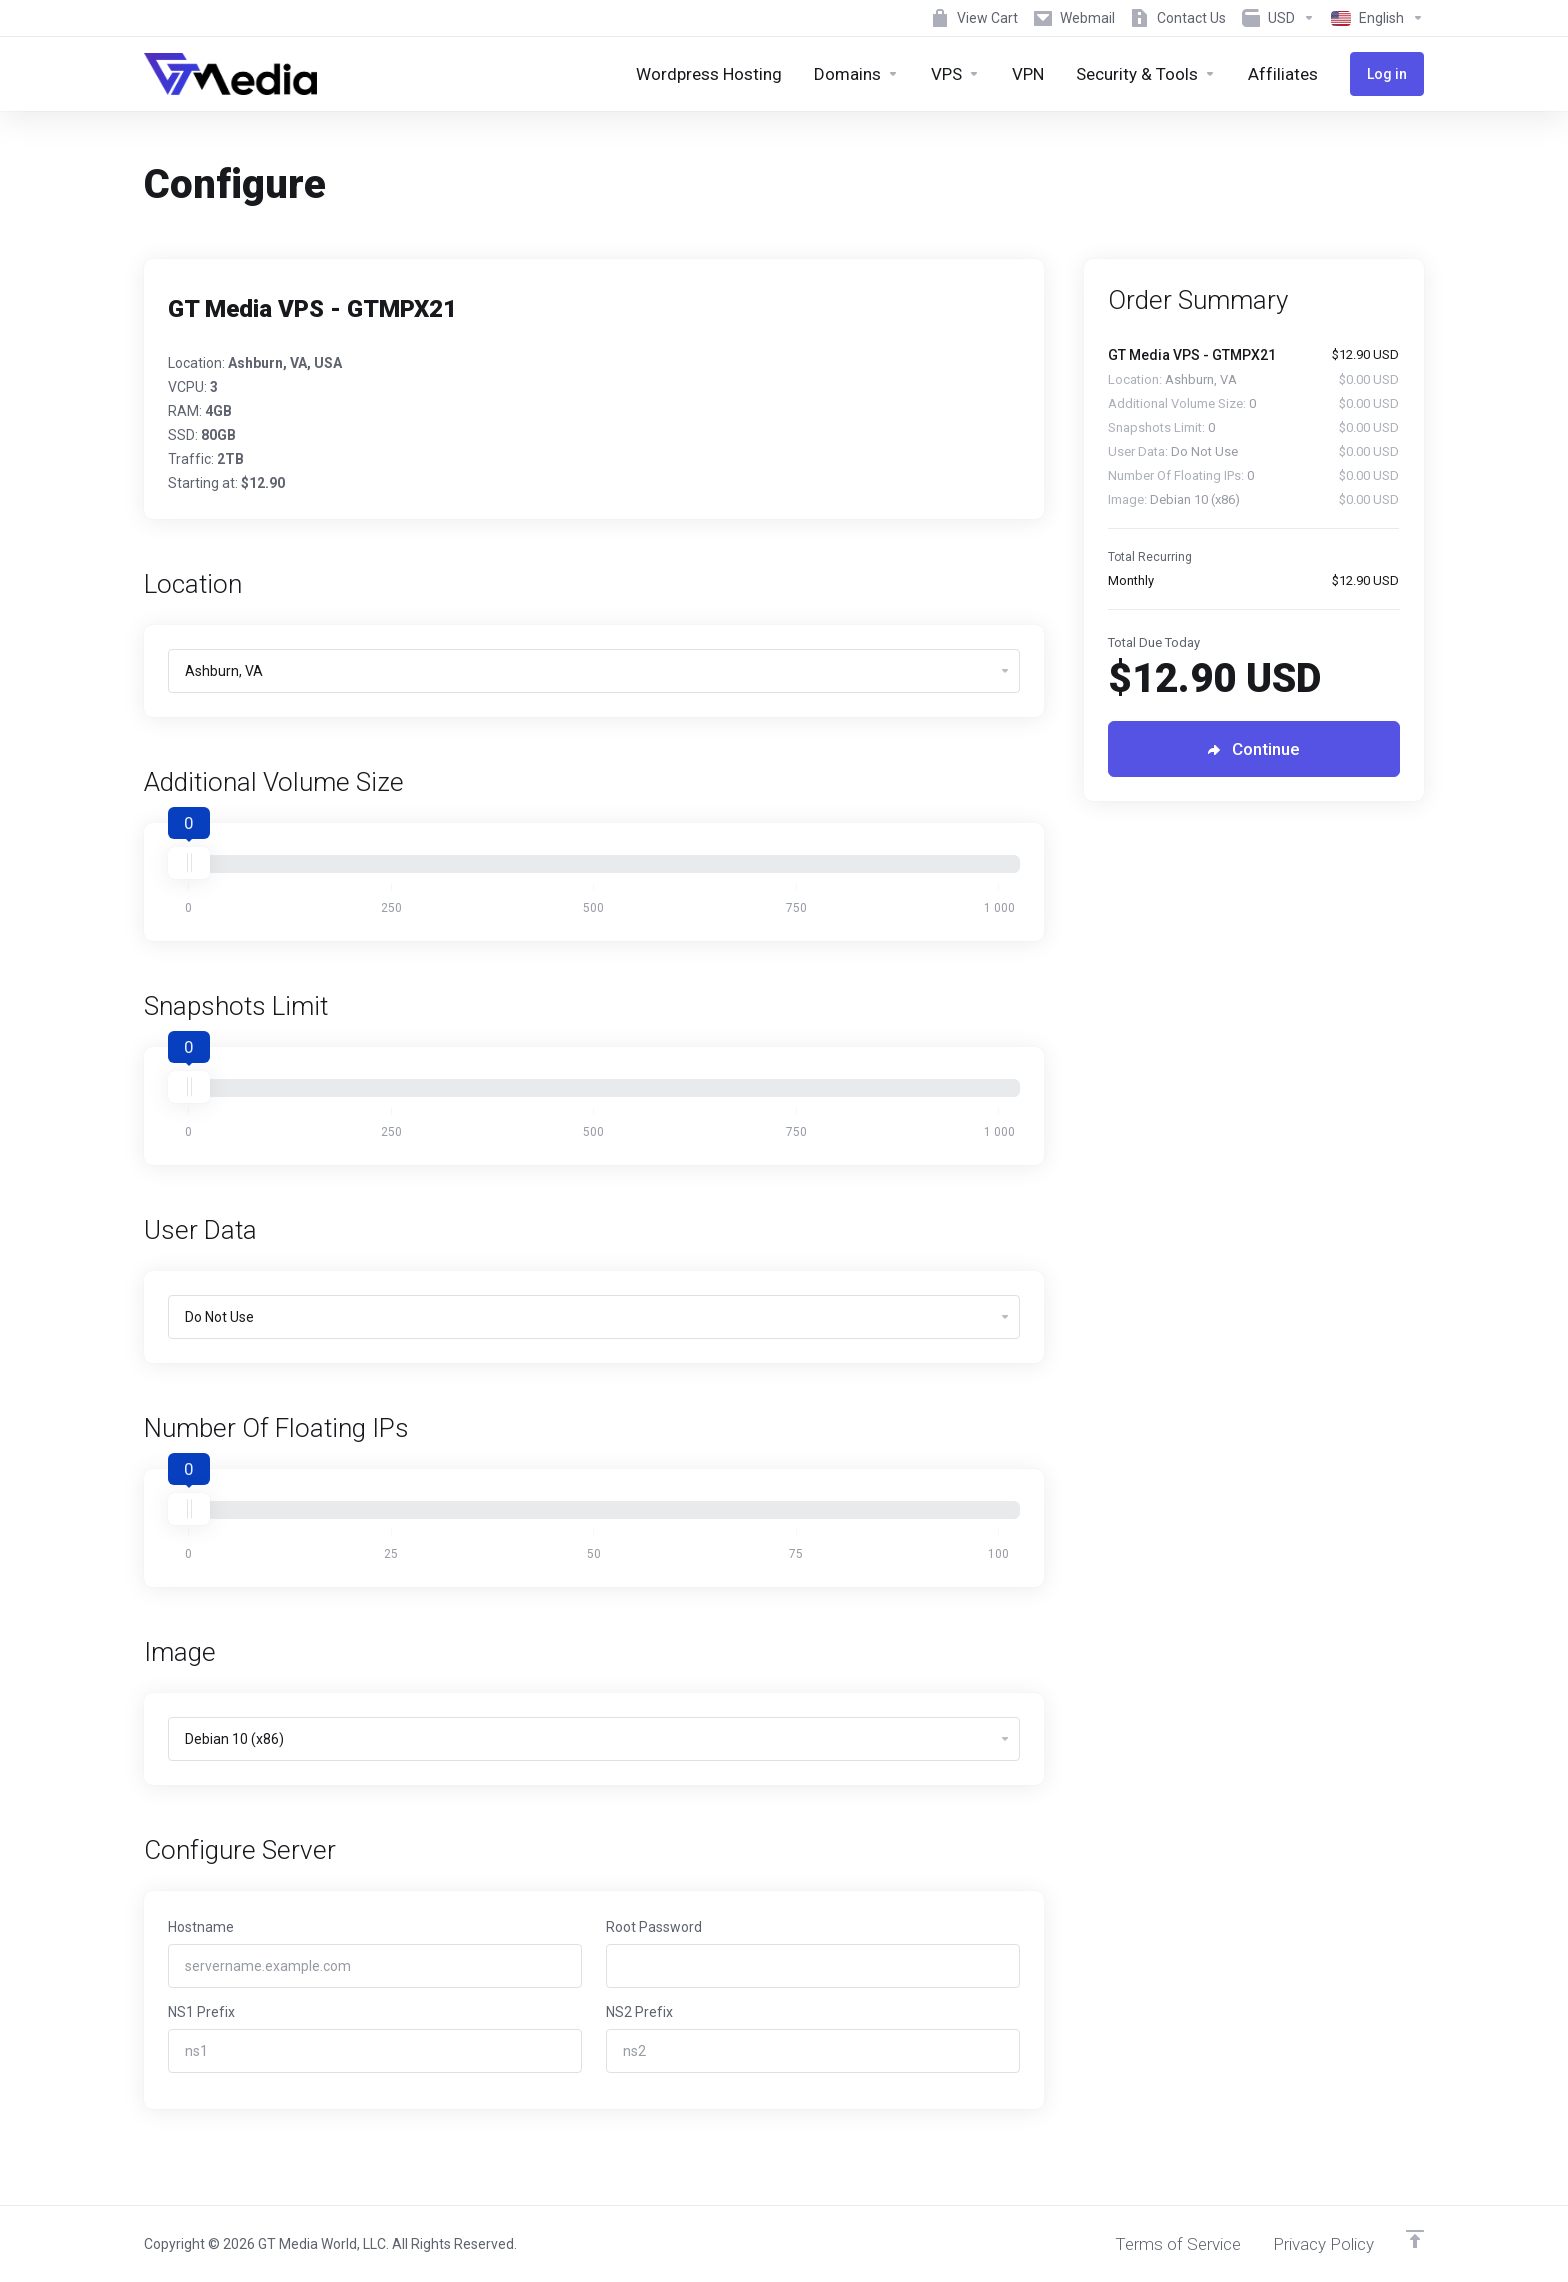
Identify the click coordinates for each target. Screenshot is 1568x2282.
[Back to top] (1415, 2239)
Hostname (201, 1927)
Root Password (654, 1927)
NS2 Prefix (639, 2012)
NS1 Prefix (201, 2012)
